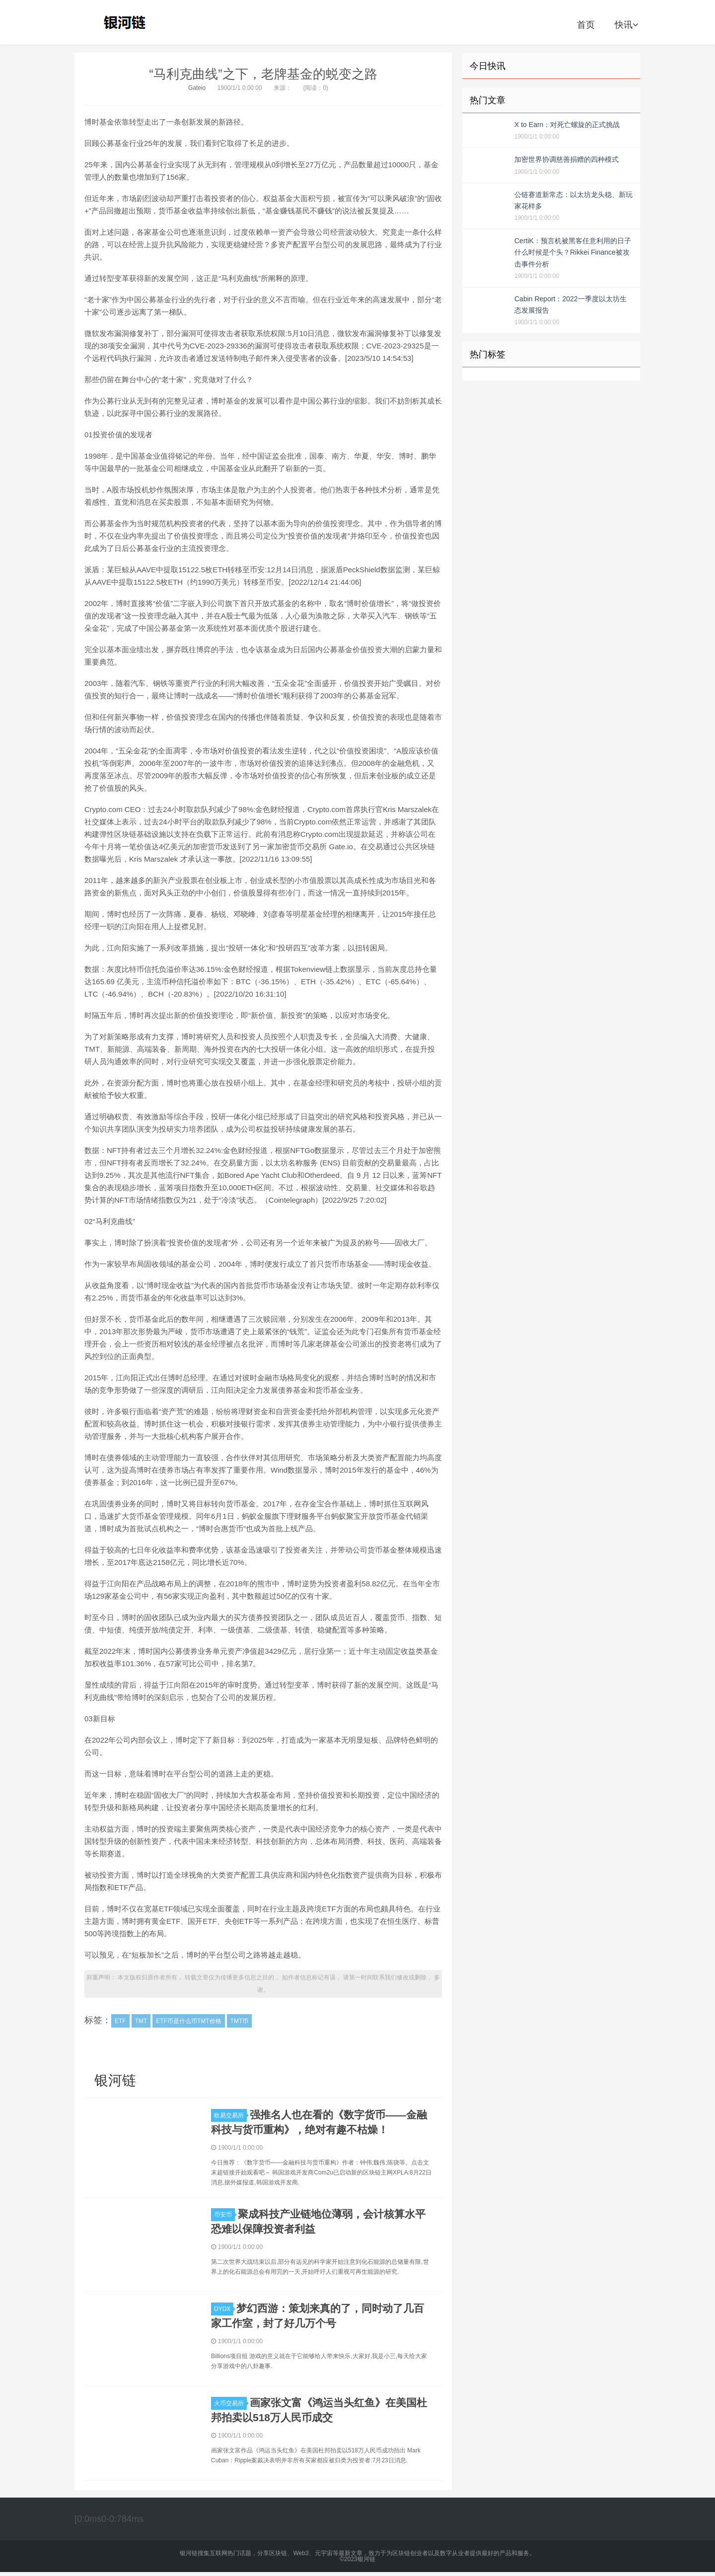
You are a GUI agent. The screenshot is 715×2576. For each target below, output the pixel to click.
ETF (120, 2021)
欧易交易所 (230, 2115)
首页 (586, 25)
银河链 (127, 22)
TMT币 (239, 2021)
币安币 (224, 2214)
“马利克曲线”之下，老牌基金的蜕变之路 (263, 74)
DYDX (223, 2308)
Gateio (197, 87)
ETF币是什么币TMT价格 (188, 2021)
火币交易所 (230, 2403)
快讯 (626, 25)
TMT (141, 2021)
